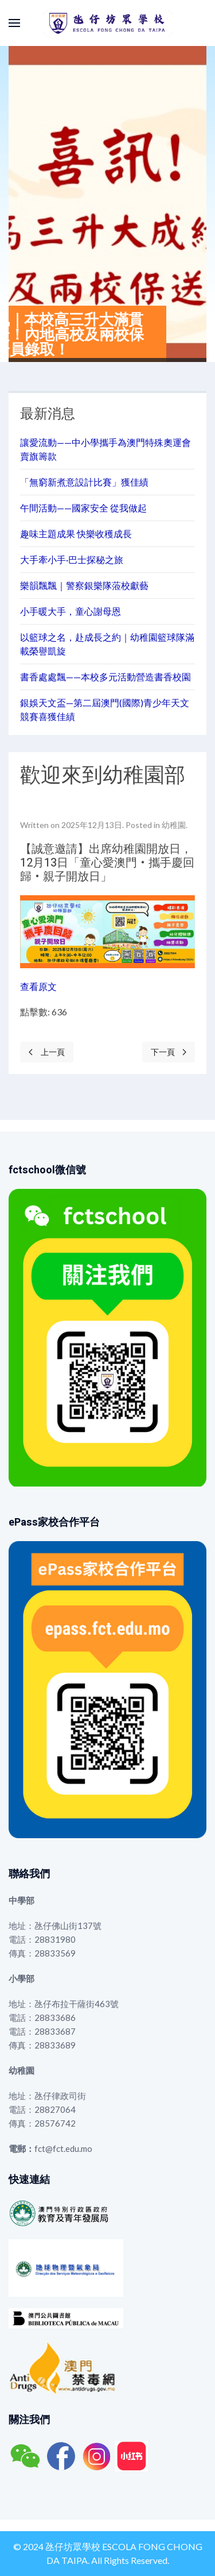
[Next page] (169, 1052)
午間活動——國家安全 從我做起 (83, 507)
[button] (14, 23)
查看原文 (38, 986)
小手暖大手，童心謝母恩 (70, 611)
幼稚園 (174, 825)
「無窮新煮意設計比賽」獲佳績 (84, 481)
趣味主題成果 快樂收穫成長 (76, 533)
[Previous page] (46, 1052)
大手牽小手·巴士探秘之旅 (71, 559)
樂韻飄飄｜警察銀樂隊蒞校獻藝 (84, 585)
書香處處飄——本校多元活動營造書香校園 (105, 676)
